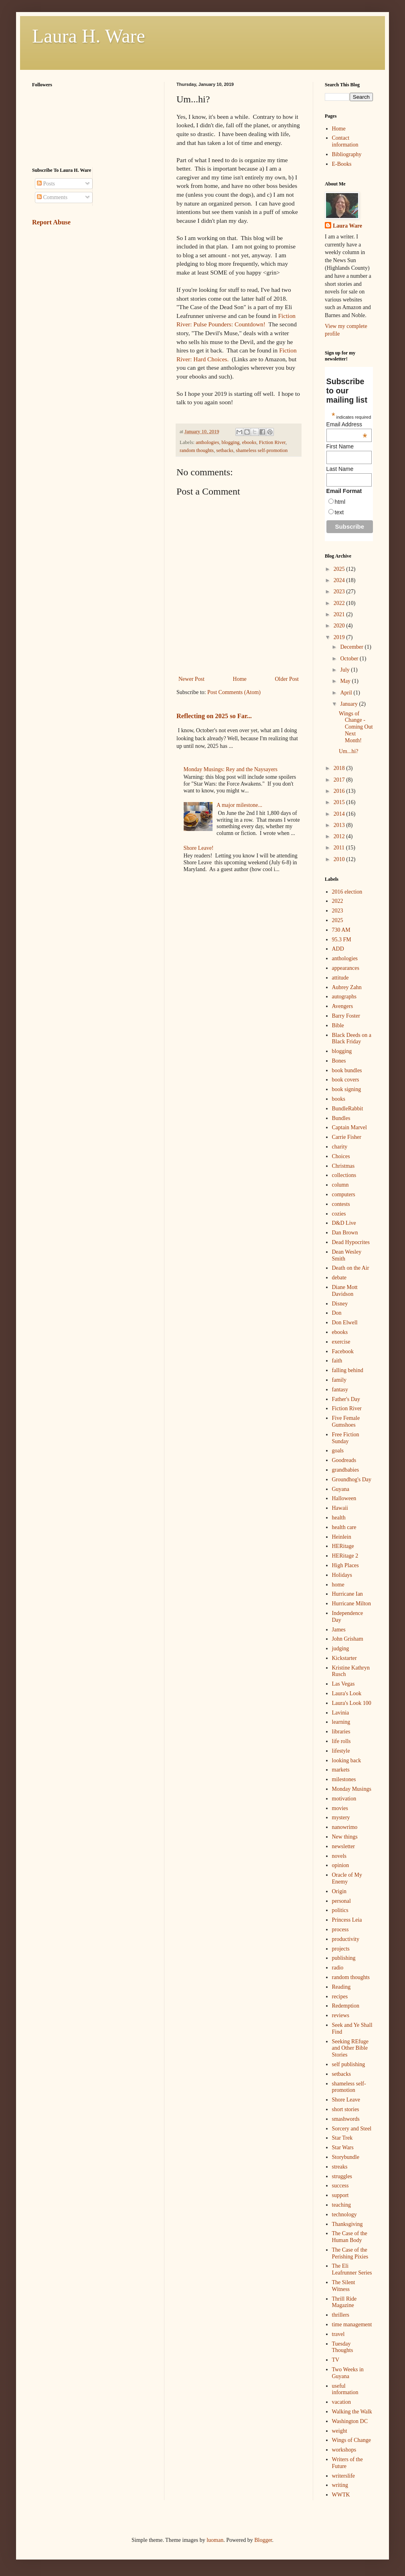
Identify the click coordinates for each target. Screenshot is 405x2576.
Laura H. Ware (88, 36)
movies (340, 1808)
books (338, 1099)
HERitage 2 (345, 1556)
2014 (340, 814)
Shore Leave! (199, 848)
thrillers (341, 2315)
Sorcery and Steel (352, 2129)
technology (344, 2214)
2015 (340, 802)
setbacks (224, 450)
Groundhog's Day (352, 1479)
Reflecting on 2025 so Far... (214, 716)
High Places (345, 1565)
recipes (340, 1997)
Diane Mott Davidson (345, 1290)
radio (338, 1968)
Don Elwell (345, 1323)
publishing (344, 1958)
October (350, 659)
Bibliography (347, 154)
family (339, 1380)
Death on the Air (350, 1268)
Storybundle (345, 2157)
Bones (339, 1061)
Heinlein (341, 1537)
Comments (52, 197)
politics (340, 1910)
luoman (215, 2540)
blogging (231, 442)
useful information (345, 2389)
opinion (340, 1865)
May (346, 681)
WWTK (341, 2495)
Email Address (346, 424)
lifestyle (341, 1751)
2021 (340, 614)
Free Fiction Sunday (345, 1438)
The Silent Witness (343, 2285)
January (349, 704)
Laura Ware (347, 226)
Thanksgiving (347, 2224)
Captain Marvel (349, 1127)
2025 (340, 569)
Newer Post (191, 679)
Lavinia (340, 1713)
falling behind (347, 1370)
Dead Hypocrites (351, 1242)
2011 (340, 848)
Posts (46, 184)
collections (344, 1175)
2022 (340, 603)
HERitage (343, 1546)
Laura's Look (347, 1693)
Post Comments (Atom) (234, 692)
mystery (341, 1817)
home (338, 1585)
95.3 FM (341, 940)
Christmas (343, 1166)
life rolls (341, 1741)
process (340, 1929)
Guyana (341, 1489)
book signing (346, 1089)
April (346, 693)
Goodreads (344, 1460)
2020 (340, 626)
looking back (346, 1760)
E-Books (342, 164)
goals (338, 1451)
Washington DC (350, 2421)
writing (340, 2485)
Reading (341, 1987)
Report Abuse (51, 222)
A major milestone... (239, 805)
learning (341, 1722)
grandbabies (345, 1470)
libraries (341, 1732)
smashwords (346, 2119)
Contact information (345, 141)
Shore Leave (346, 2100)
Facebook (343, 1351)
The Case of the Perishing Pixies (350, 2253)
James (339, 1630)
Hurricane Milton (351, 1604)
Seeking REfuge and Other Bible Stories (350, 2048)
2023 (340, 592)
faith (337, 1361)
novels (339, 1856)
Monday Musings (351, 1789)
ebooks (249, 442)
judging (340, 1648)
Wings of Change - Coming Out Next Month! (356, 727)
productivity (345, 1939)
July (345, 670)
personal (341, 1901)
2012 (340, 836)
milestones (344, 1779)
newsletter (343, 1846)
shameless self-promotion (262, 450)
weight (339, 2431)
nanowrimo (345, 1827)
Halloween (344, 1498)
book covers (345, 1080)
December (352, 647)
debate (339, 1278)
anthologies (207, 442)
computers (343, 1194)
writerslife (343, 2476)
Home (240, 679)
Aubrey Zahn (347, 987)
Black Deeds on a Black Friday (351, 1038)
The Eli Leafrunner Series (352, 2269)
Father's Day (346, 1399)
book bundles (347, 1070)
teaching (341, 2205)
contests (341, 1204)
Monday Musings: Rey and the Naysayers (230, 769)
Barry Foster (346, 1016)
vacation (341, 2402)
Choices (341, 1156)
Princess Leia (347, 1920)
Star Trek (342, 2138)
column (340, 1185)
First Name (340, 446)
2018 (340, 768)
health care (344, 1527)
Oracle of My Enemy (347, 1878)
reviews (341, 2015)
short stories (345, 2109)
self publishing (348, 2064)
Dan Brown (345, 1233)
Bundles (341, 1118)
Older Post (287, 679)
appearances (345, 968)
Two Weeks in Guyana (348, 2372)
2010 (340, 859)
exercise (341, 1342)
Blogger (263, 2540)
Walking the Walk (352, 2412)
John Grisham (347, 1639)
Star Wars (343, 2147)
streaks (340, 2167)
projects (341, 1949)
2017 (340, 780)
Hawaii (340, 1508)
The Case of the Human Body (349, 2236)
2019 (340, 637)
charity (340, 1147)
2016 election (347, 892)
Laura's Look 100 (351, 1703)
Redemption (345, 2006)
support (340, 2195)
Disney (340, 1304)
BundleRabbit (347, 1109)
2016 (340, 791)
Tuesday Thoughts (342, 2347)
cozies (339, 1214)
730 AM (341, 930)
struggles (342, 2176)
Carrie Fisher (346, 1137)
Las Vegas (343, 1684)
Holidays (342, 1575)
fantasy (340, 1390)
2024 (340, 580)
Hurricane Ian (347, 1594)
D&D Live (344, 1223)
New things (345, 1837)
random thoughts (197, 450)
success (340, 2186)
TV (336, 2360)
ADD (338, 949)
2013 (340, 825)
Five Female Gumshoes (346, 1421)
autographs (344, 997)
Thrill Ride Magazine (344, 2302)
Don (337, 1313)
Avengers (342, 1006)
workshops (344, 2450)
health (339, 1518)
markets (341, 1770)
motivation (344, 1799)
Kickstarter (344, 1658)
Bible (338, 1025)
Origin (339, 1891)
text (339, 512)
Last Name (340, 469)
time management (352, 2324)
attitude (340, 978)
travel (338, 2334)
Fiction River (272, 442)
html (340, 502)
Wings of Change (351, 2440)
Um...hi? (348, 751)
